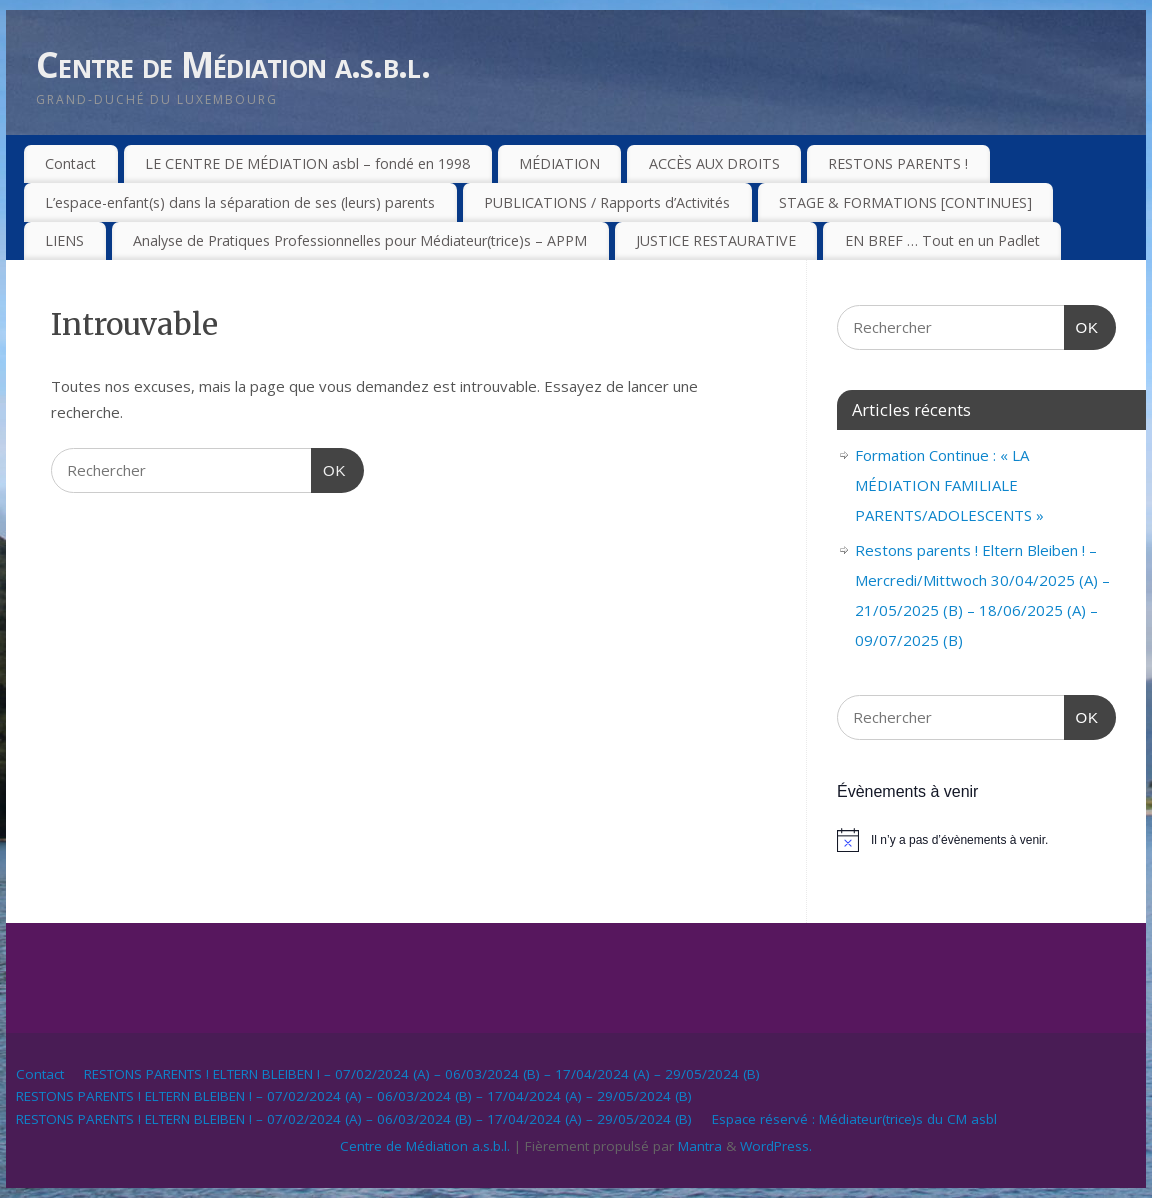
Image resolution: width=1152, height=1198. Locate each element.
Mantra (700, 1146)
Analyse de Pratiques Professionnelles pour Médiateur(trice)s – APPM (360, 240)
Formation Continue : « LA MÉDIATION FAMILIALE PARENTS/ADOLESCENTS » (949, 485)
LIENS (64, 240)
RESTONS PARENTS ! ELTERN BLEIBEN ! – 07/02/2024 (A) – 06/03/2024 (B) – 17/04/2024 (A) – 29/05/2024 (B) (422, 1074)
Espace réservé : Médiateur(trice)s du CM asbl (854, 1119)
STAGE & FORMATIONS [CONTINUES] (905, 202)
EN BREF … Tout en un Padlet (942, 240)
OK (329, 468)
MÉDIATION (559, 163)
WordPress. (776, 1146)
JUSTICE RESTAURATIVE (716, 240)
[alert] (976, 840)
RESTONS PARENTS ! (898, 163)
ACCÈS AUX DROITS (714, 163)
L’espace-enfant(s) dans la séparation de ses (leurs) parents (240, 202)
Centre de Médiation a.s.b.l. (233, 64)
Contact (70, 163)
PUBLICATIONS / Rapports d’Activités (607, 202)
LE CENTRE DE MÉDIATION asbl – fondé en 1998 (307, 163)
